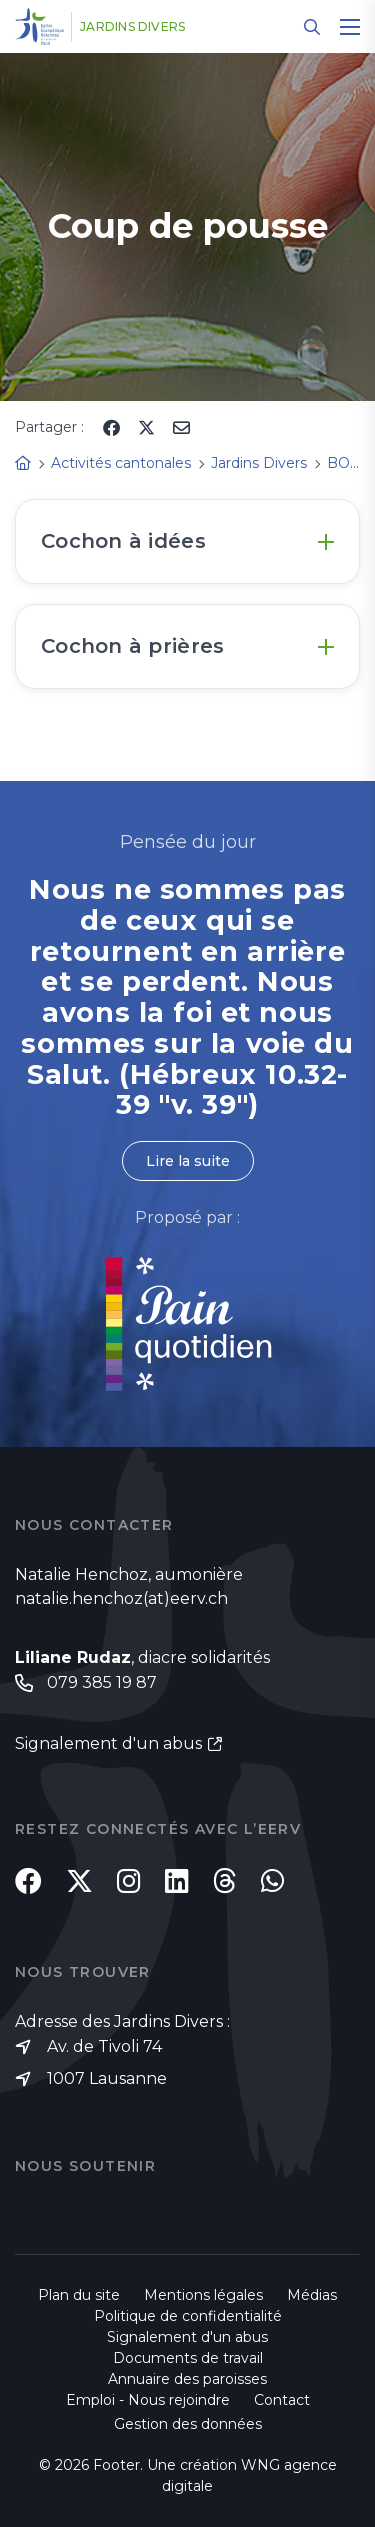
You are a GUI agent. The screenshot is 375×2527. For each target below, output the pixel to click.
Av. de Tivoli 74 (104, 2046)
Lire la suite (188, 1161)
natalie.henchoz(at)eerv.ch (121, 1598)
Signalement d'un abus (108, 1743)
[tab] (187, 541)
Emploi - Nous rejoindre (148, 2400)
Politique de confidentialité (188, 2316)
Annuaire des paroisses (187, 2379)
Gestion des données (188, 2424)
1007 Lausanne (107, 2078)
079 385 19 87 (102, 1682)
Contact (282, 2400)
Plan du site (79, 2295)
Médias (312, 2295)
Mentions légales (203, 2295)
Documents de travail (188, 2358)
